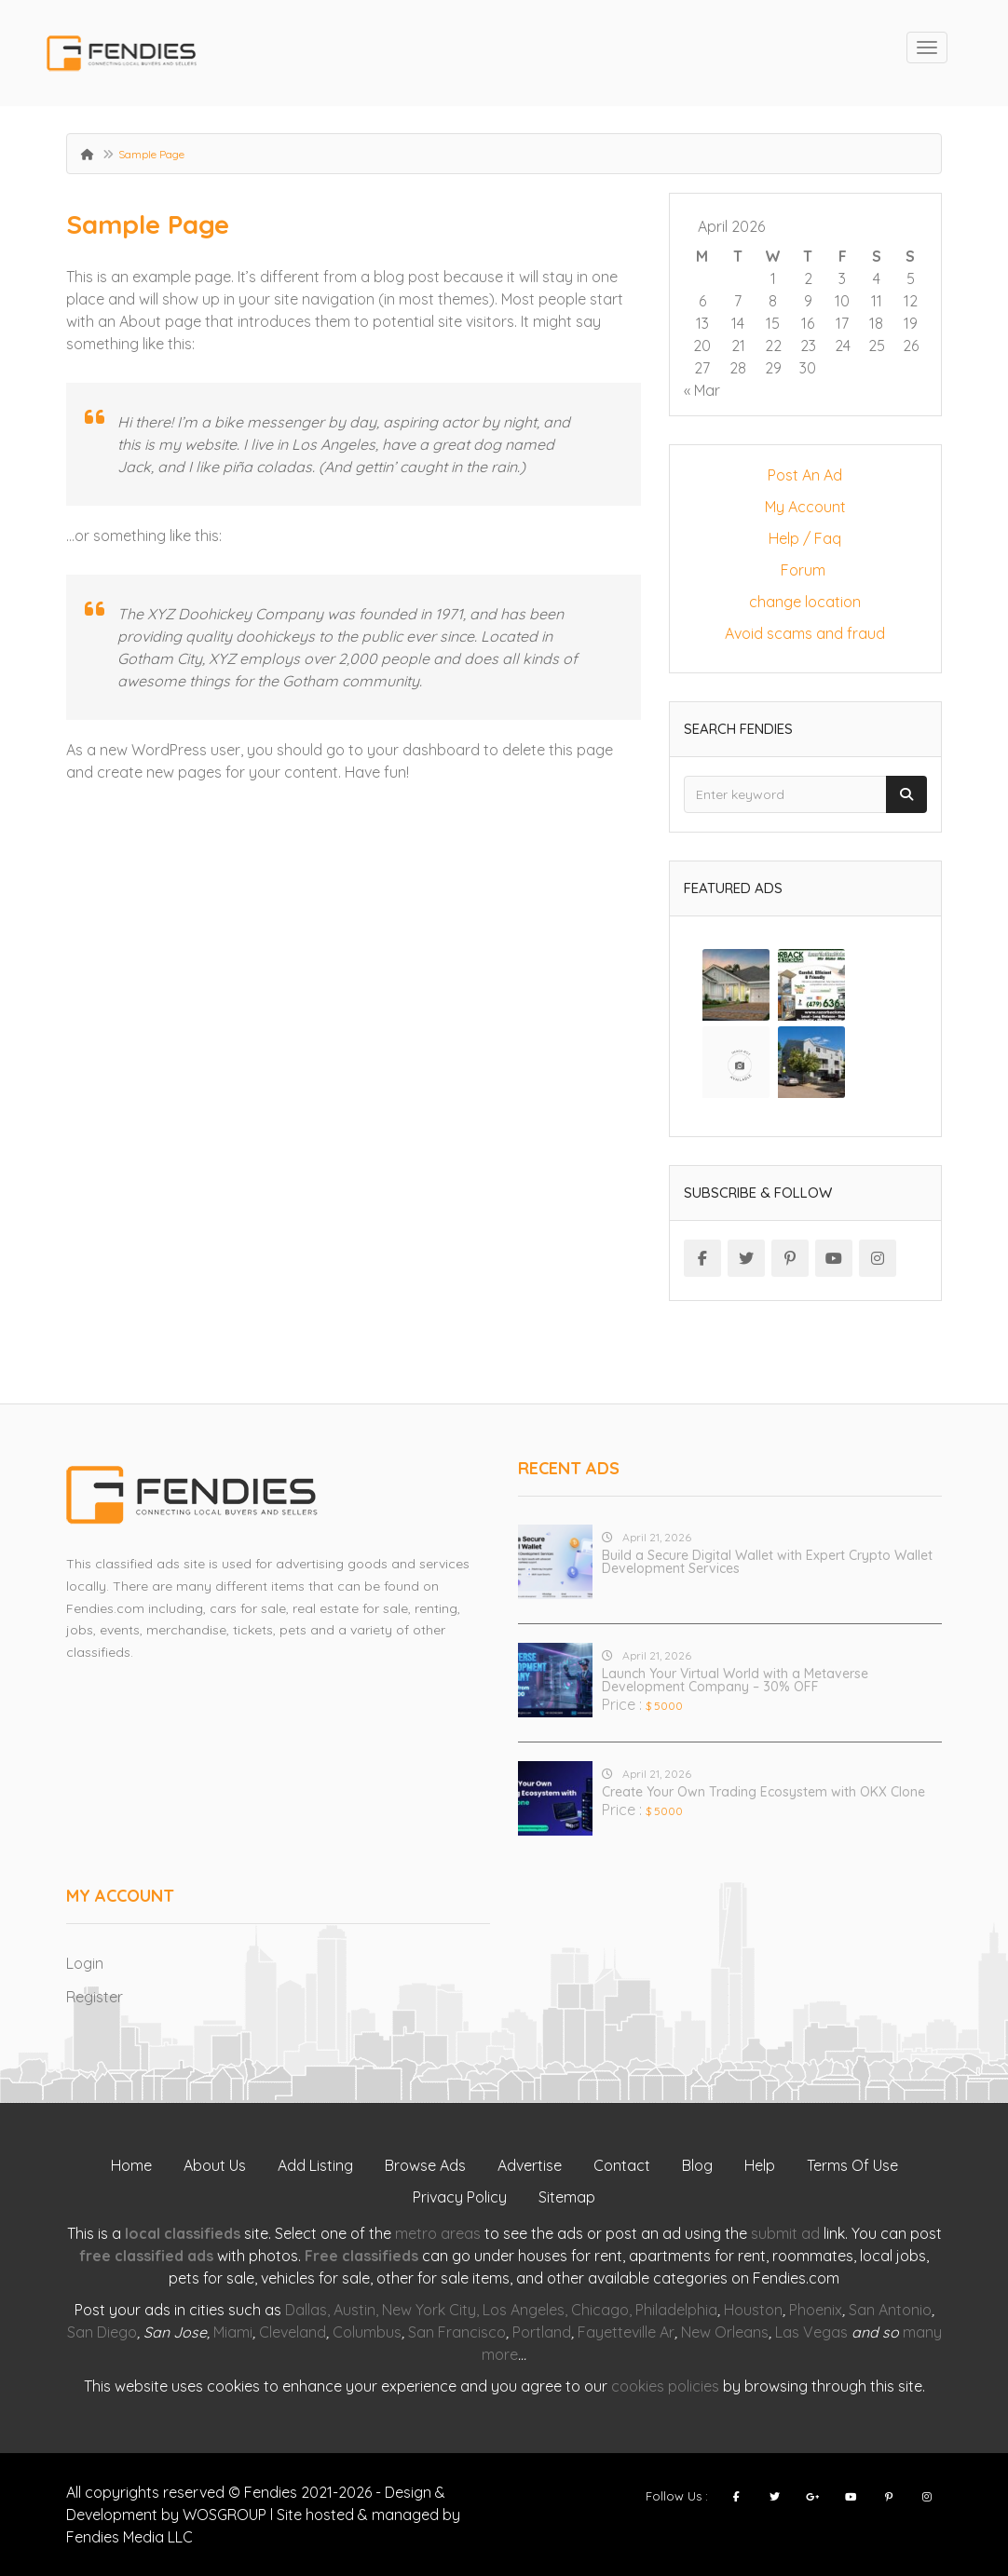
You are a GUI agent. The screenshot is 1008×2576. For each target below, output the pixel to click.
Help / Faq (805, 538)
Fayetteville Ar (626, 2332)
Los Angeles (524, 2309)
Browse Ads (425, 2165)
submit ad (785, 2233)
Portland (541, 2332)
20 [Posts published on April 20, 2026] (702, 345)
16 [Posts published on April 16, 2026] (807, 323)
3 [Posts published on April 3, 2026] (842, 278)
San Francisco (457, 2332)
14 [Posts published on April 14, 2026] (737, 323)
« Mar (702, 390)
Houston (753, 2309)
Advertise (529, 2165)
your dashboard (423, 749)
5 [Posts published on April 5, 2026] (910, 278)
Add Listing (315, 2165)
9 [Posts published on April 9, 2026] (808, 300)
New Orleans (725, 2332)
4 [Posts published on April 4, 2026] (876, 278)
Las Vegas (811, 2332)
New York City (429, 2309)
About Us (215, 2165)
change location (805, 601)
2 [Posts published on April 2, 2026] (808, 278)
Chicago (600, 2309)
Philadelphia (676, 2309)
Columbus (367, 2332)
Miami (232, 2332)
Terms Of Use (852, 2165)
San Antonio (890, 2309)
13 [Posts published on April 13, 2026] (702, 323)
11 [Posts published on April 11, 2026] (876, 300)
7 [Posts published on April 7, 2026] (738, 300)
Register (94, 1996)
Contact (621, 2165)
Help (759, 2165)
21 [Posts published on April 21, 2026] (738, 345)
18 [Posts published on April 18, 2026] (876, 323)
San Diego (102, 2332)
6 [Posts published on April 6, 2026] (702, 300)
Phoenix (815, 2309)
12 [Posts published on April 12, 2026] (911, 300)
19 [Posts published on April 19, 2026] (911, 323)
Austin (354, 2309)
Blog (697, 2165)
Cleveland (292, 2332)
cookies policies (665, 2386)
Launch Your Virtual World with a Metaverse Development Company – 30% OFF (735, 1680)
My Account (805, 506)
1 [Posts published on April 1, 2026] (773, 278)
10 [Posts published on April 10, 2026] (842, 300)
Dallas (306, 2309)
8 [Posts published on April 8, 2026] (773, 300)
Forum (805, 570)
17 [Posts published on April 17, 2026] (842, 323)
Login (84, 1963)
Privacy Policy (460, 2197)
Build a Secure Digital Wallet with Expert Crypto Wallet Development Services (767, 1562)
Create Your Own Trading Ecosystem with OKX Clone (763, 1791)
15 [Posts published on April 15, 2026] (773, 323)
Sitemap (566, 2197)
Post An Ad (805, 475)
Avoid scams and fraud (805, 633)
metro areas (438, 2233)
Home (131, 2165)
